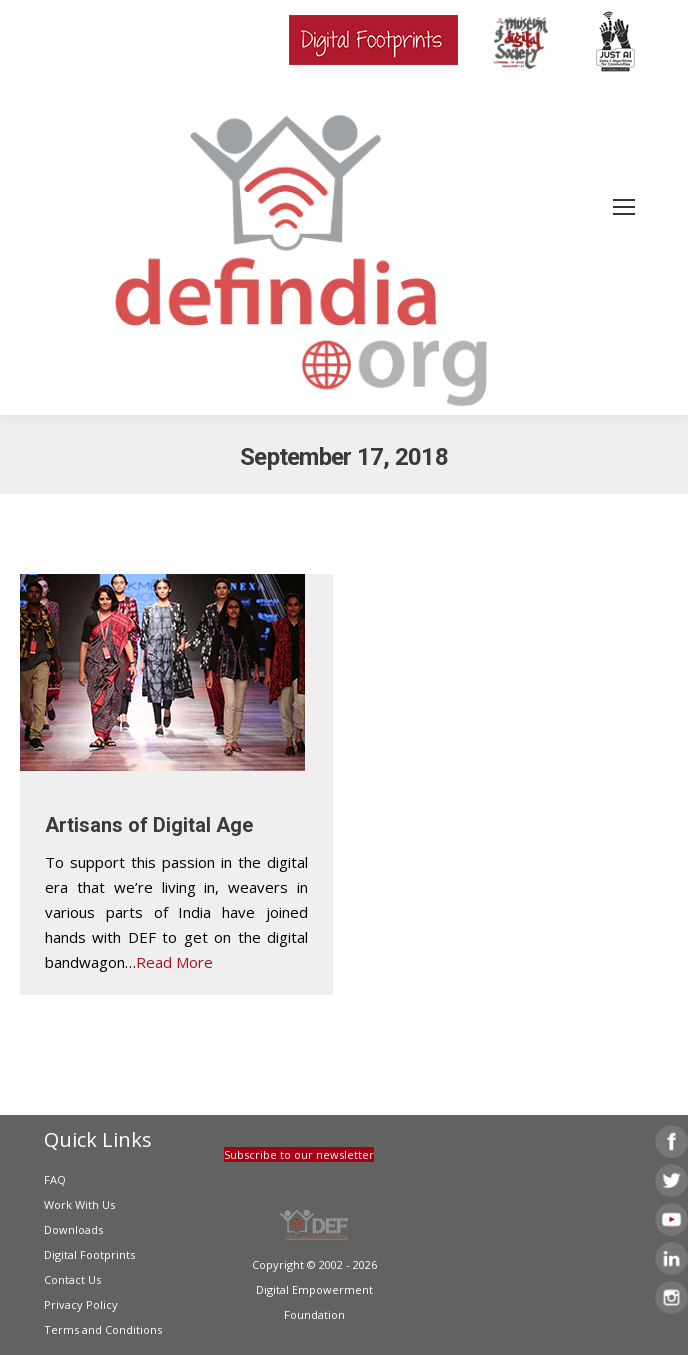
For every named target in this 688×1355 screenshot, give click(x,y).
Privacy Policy (81, 1304)
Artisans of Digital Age (149, 825)
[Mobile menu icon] (624, 207)
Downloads (73, 1229)
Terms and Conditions (103, 1329)
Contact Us (72, 1279)
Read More (174, 962)
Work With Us (79, 1204)
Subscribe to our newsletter (299, 1154)
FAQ (55, 1179)
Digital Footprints (89, 1254)
